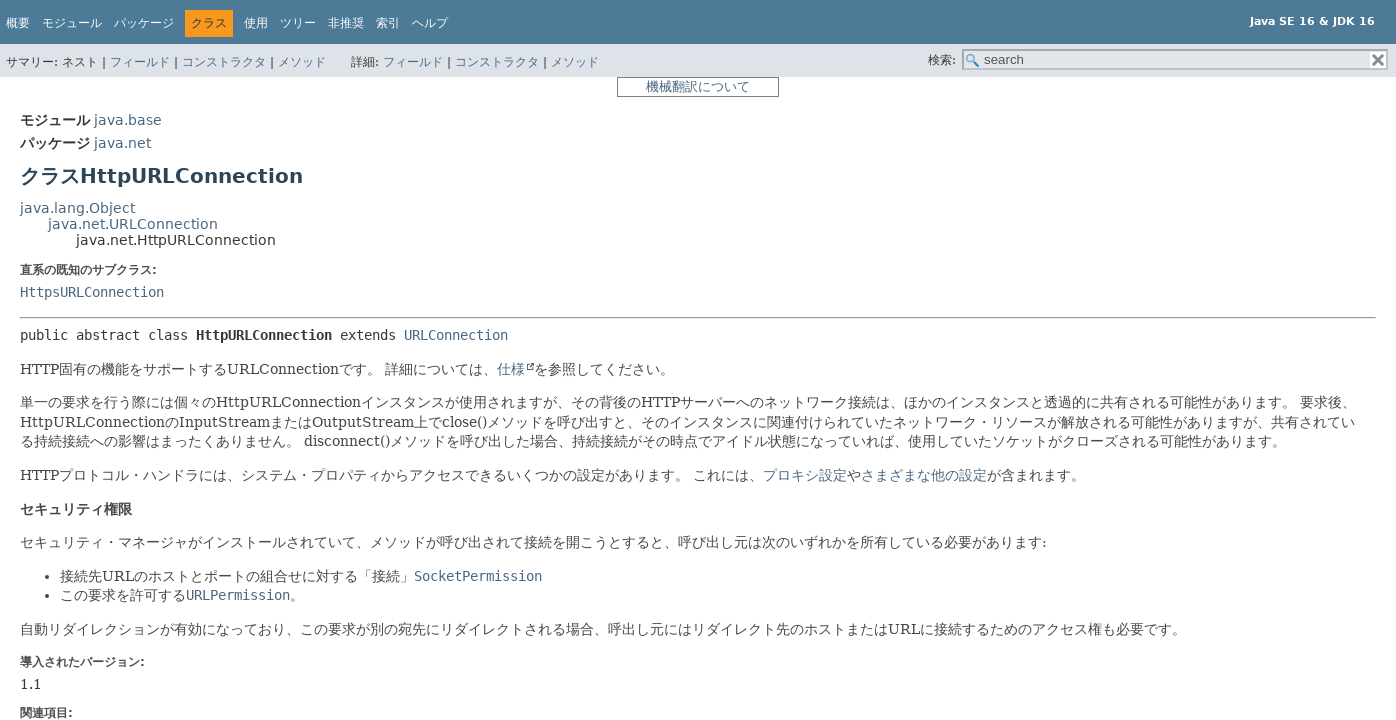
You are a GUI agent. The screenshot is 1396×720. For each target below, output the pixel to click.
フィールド (140, 62)
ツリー (298, 23)
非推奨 (346, 23)
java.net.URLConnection (133, 224)
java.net (122, 143)
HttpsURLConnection (92, 292)
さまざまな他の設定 (924, 475)
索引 (388, 23)
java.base (128, 120)
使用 (256, 23)
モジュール (72, 23)
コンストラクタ (224, 62)
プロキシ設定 (805, 475)
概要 (18, 23)
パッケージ (144, 23)
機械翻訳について (698, 86)
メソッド (302, 62)
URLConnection (456, 335)
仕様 (511, 369)
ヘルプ (430, 23)
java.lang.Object (77, 208)
